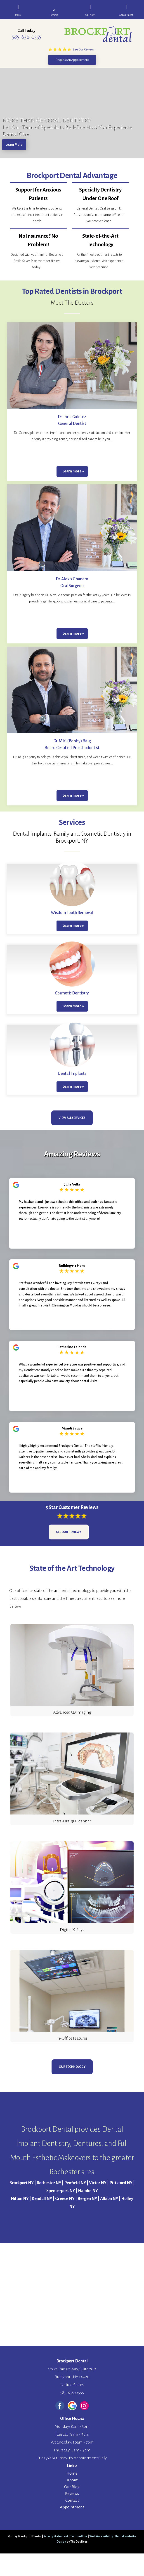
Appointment (72, 2507)
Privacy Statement (55, 2536)
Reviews (72, 2493)
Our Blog (72, 2487)
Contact (72, 2500)
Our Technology (72, 2066)
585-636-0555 (26, 37)
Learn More (14, 144)
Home (72, 2473)
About (72, 2480)
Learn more (72, 471)
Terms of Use (78, 2536)
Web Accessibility (101, 2536)
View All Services (72, 1117)
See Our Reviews (69, 1532)
